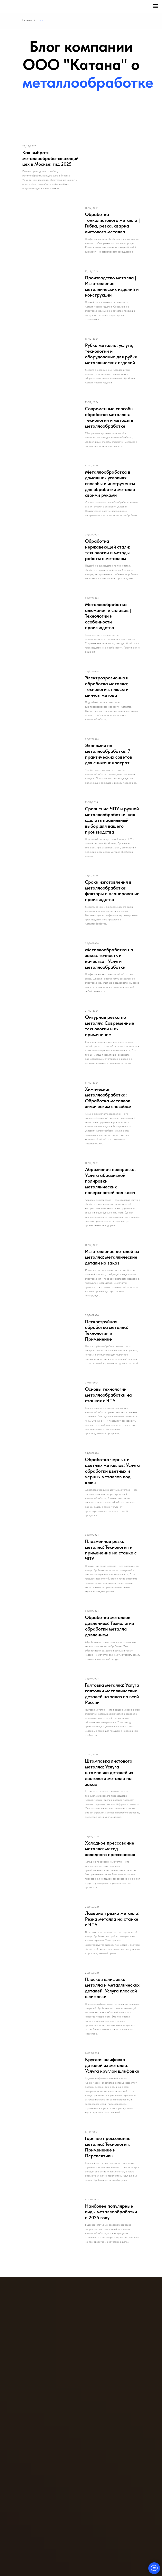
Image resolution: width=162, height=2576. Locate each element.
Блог (41, 20)
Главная (27, 20)
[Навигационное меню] (155, 6)
